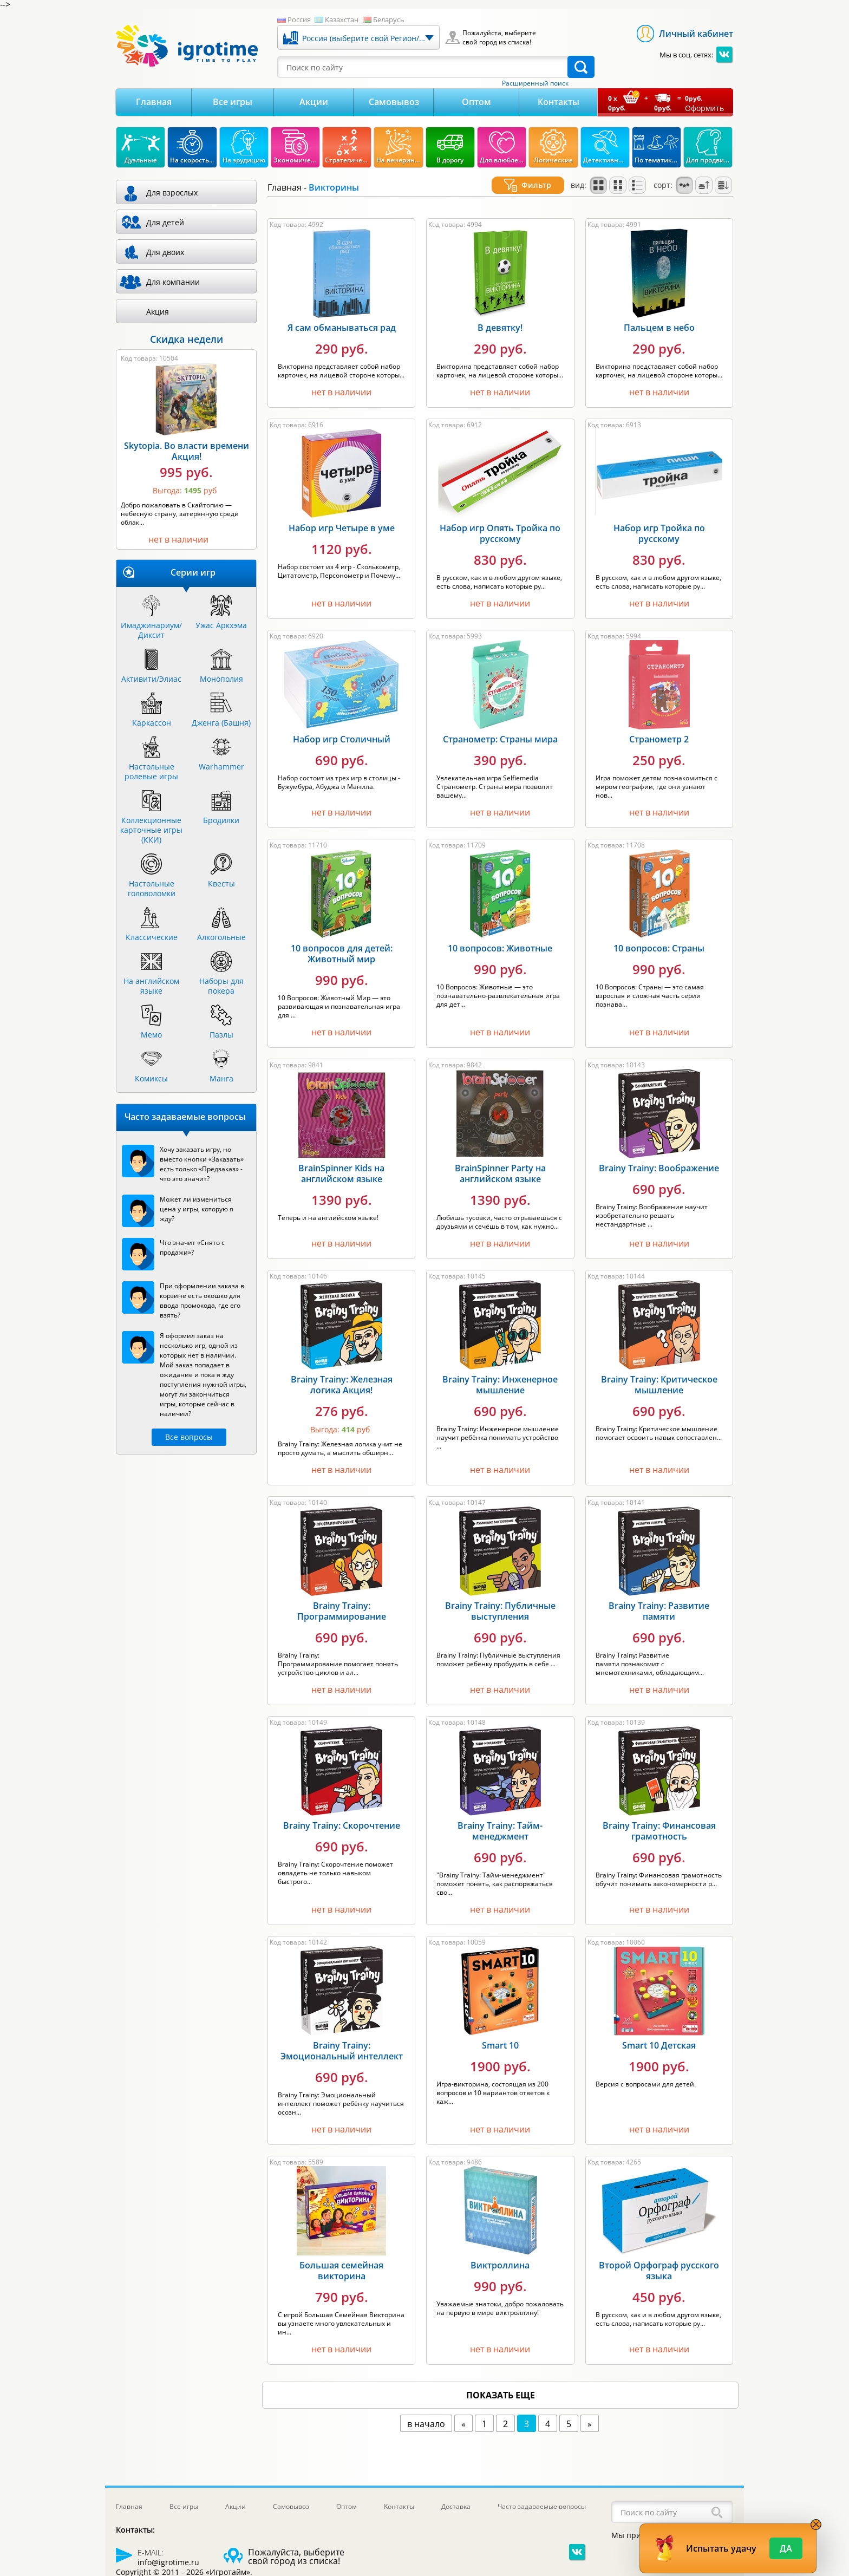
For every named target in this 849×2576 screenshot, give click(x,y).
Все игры (232, 102)
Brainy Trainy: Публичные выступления (500, 1598)
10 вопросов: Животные (500, 935)
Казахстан (341, 19)
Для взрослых (172, 192)
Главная (154, 102)
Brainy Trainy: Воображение (659, 1155)
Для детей (165, 222)
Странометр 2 (659, 726)
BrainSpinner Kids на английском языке (341, 1160)
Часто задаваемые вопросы (542, 2506)
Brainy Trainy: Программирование (341, 1598)
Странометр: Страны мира (500, 726)
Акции (313, 102)
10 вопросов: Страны (658, 935)
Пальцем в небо (659, 314)
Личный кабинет (696, 34)
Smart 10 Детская (659, 2032)
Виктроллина (500, 2252)
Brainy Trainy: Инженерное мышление (500, 1371)
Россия (299, 19)
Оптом (476, 102)
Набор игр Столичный (341, 726)
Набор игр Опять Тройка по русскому (500, 520)
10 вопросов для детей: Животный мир (342, 940)
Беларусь (388, 19)
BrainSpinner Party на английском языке (500, 1160)
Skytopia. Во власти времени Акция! (186, 451)
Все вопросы (189, 1437)
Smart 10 (500, 2032)
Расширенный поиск (535, 83)
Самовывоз (394, 102)
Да (786, 2548)
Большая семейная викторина (341, 2257)
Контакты (558, 102)
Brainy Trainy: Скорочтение (341, 1812)
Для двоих (165, 252)
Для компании (173, 282)
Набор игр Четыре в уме (342, 515)
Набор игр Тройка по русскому (659, 520)
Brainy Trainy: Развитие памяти (659, 1598)
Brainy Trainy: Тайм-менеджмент (500, 1818)
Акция (157, 311)
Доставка (456, 2506)
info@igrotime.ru (168, 2562)
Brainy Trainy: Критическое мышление (659, 1371)
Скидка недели (186, 338)
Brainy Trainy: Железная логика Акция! (342, 1371)
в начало (426, 2411)
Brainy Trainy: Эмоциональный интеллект (341, 2038)
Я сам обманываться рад (342, 314)
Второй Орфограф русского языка (659, 2257)
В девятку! (500, 314)
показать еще (500, 2382)
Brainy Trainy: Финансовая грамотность (659, 1818)
